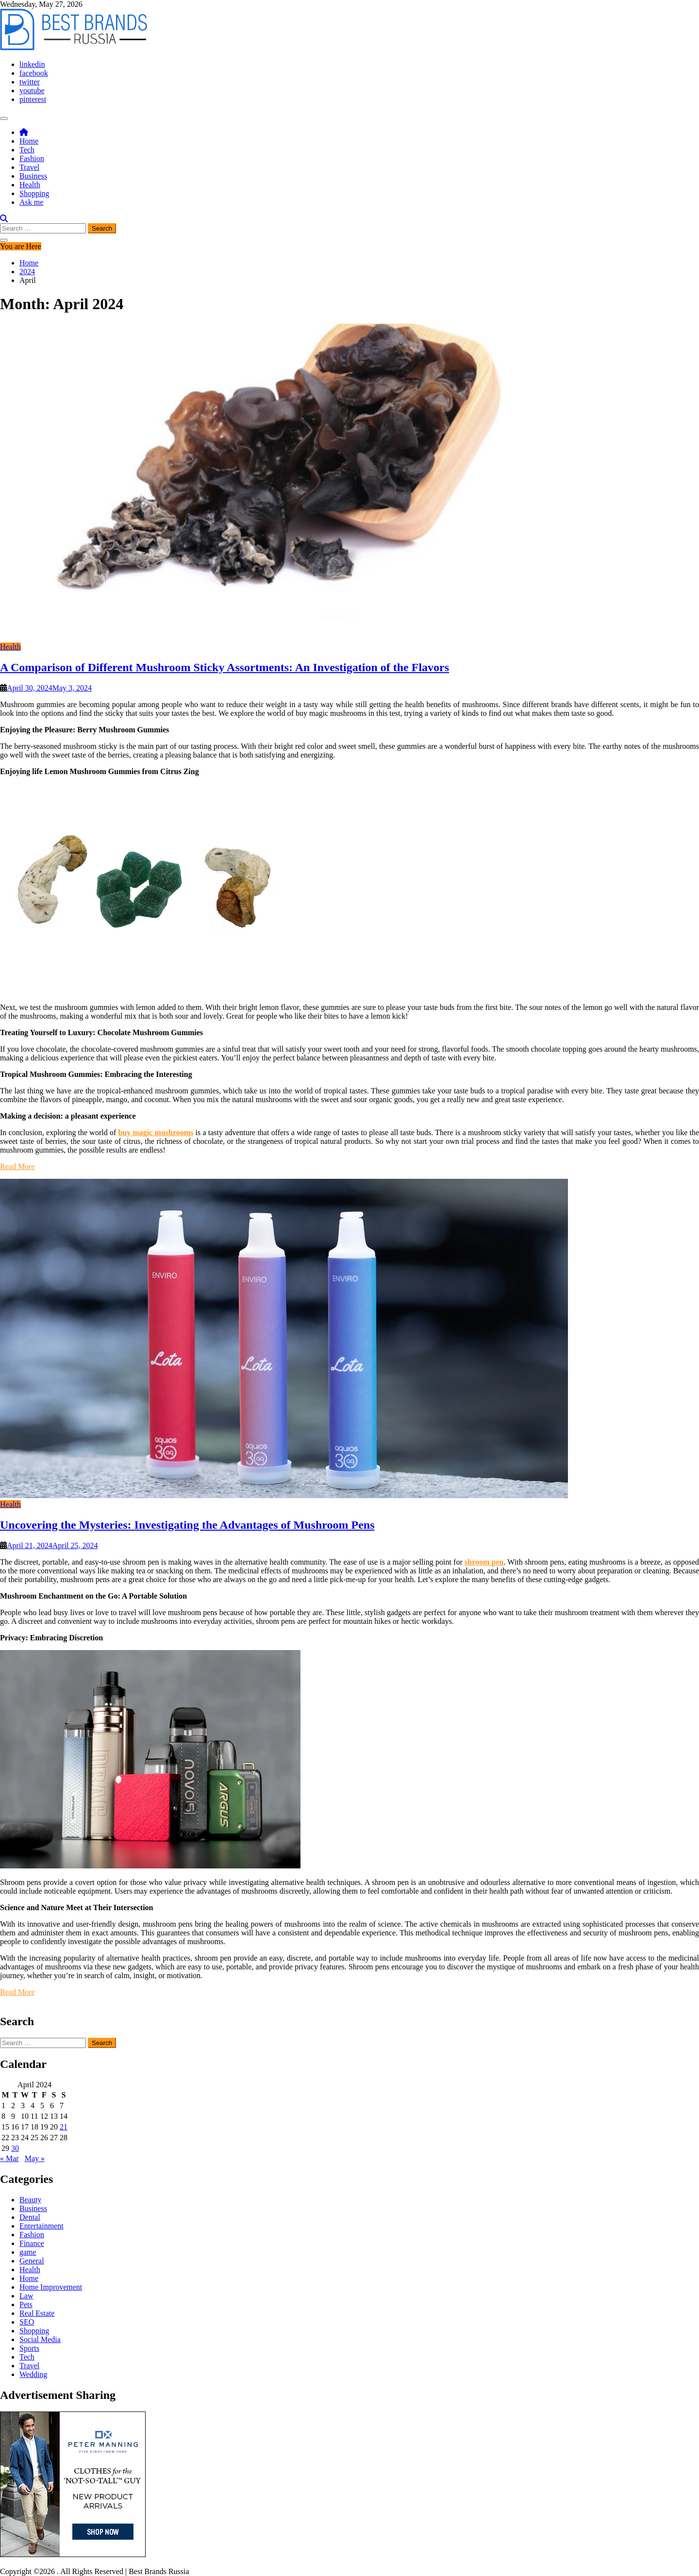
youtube (32, 90)
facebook (33, 73)
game (27, 2252)
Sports (29, 2348)
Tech (26, 150)
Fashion (31, 158)
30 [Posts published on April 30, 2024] (15, 2148)
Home (28, 141)
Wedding (33, 2374)
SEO (26, 2322)
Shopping (34, 193)
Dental (29, 2217)
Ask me (31, 202)
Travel (29, 167)
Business (33, 176)
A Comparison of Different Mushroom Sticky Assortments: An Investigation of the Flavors (224, 667)
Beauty (30, 2200)
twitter (29, 82)
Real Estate (36, 2313)
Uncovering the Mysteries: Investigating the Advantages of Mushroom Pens (187, 1525)
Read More (17, 1166)
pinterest (32, 99)
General (31, 2261)
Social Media (40, 2339)
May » (35, 2158)
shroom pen (484, 1562)
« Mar (9, 2158)
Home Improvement (50, 2287)
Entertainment (41, 2226)
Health (29, 185)
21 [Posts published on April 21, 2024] (63, 2127)
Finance (31, 2243)
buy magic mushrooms (155, 1132)
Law (26, 2296)
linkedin (32, 64)
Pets (26, 2304)
